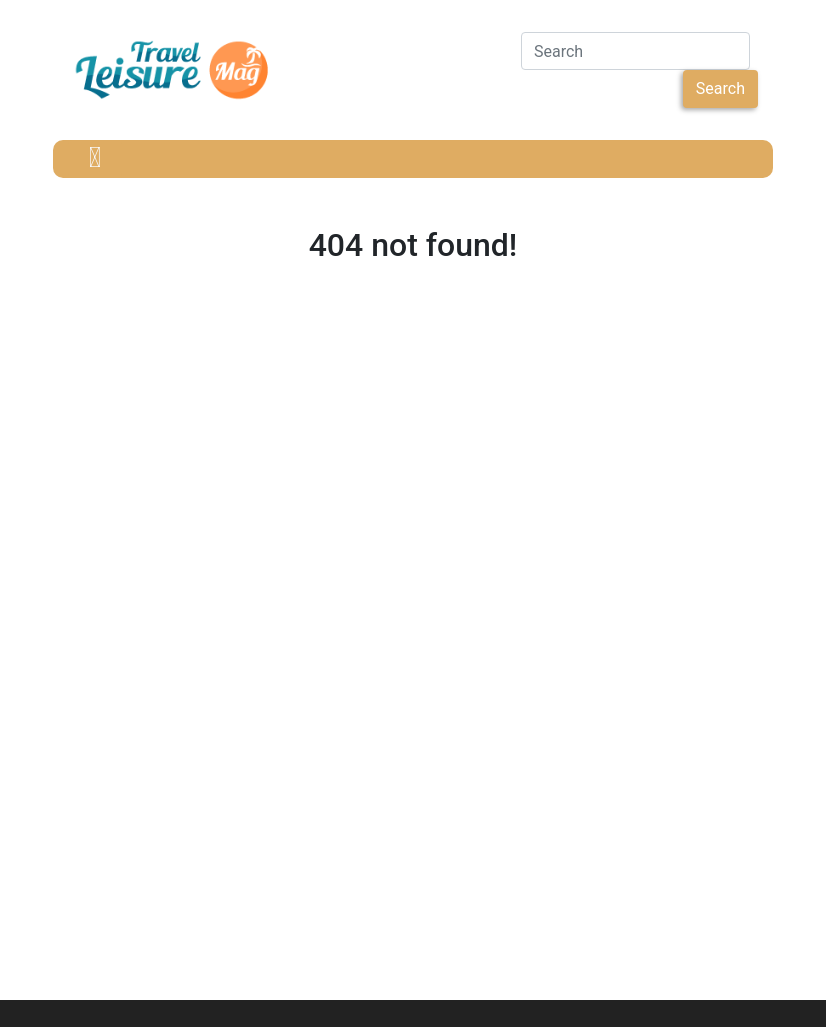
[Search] (635, 51)
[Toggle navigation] (95, 159)
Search (720, 88)
